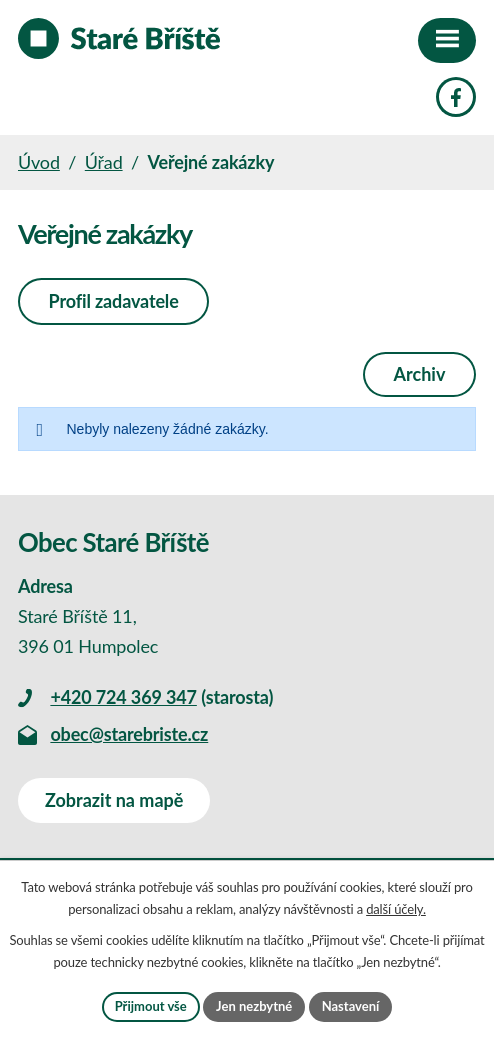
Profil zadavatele (114, 301)
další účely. (396, 909)
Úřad (104, 162)
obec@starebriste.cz (129, 734)
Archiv (420, 374)
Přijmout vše (151, 1006)
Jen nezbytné (254, 1006)
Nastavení (351, 1006)
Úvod (39, 162)
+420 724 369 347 (123, 697)
